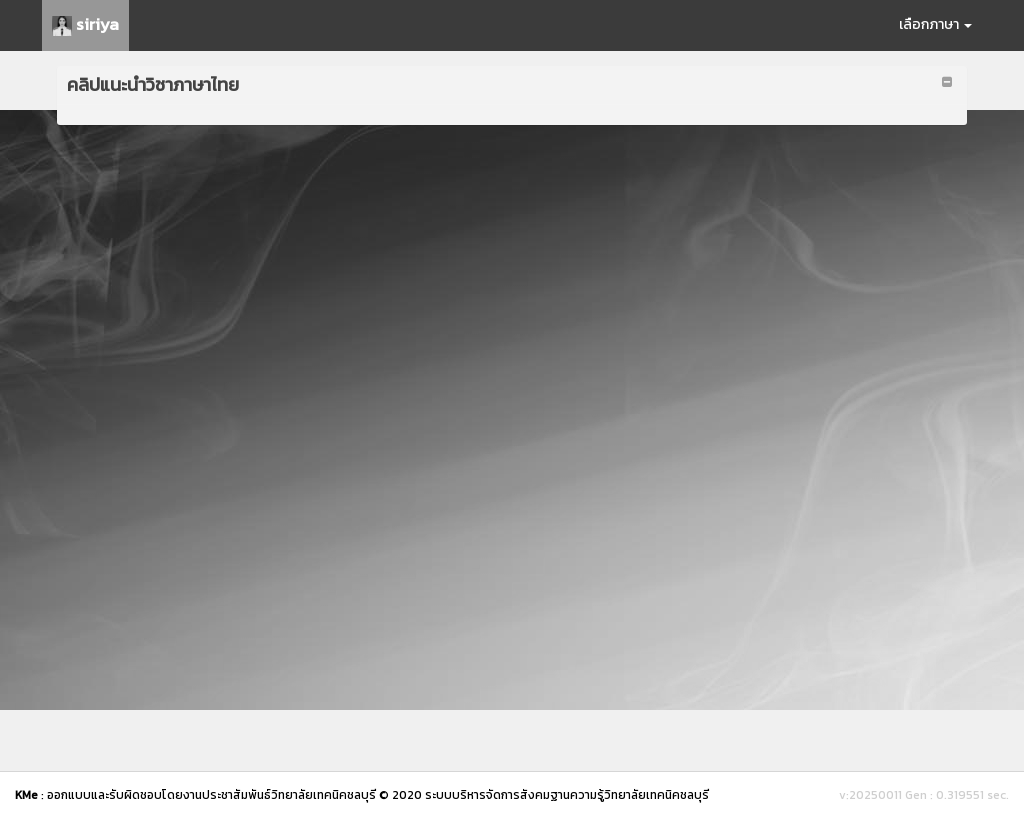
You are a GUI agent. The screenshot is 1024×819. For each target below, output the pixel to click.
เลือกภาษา (935, 24)
